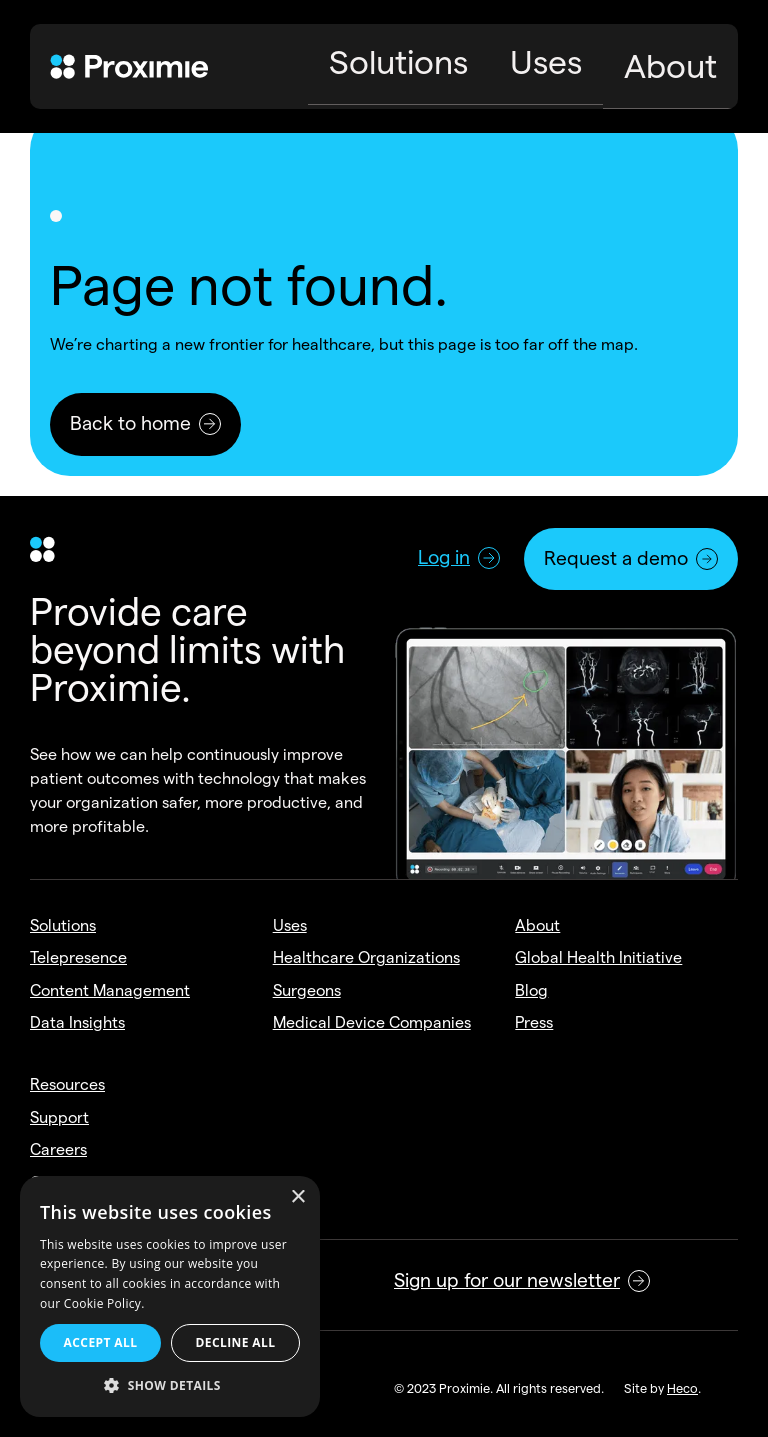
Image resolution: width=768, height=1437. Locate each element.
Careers (58, 1149)
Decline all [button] (236, 1342)
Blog (531, 990)
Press (534, 1022)
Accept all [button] (101, 1342)
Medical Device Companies (372, 1022)
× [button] (297, 1197)
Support (59, 1117)
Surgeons (307, 990)
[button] (170, 1386)
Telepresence (78, 957)
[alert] (170, 1296)
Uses (290, 925)
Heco (682, 1388)
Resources (67, 1084)
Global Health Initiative (598, 957)
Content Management (110, 990)
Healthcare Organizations (366, 957)
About (537, 925)
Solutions (63, 925)
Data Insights (77, 1022)
